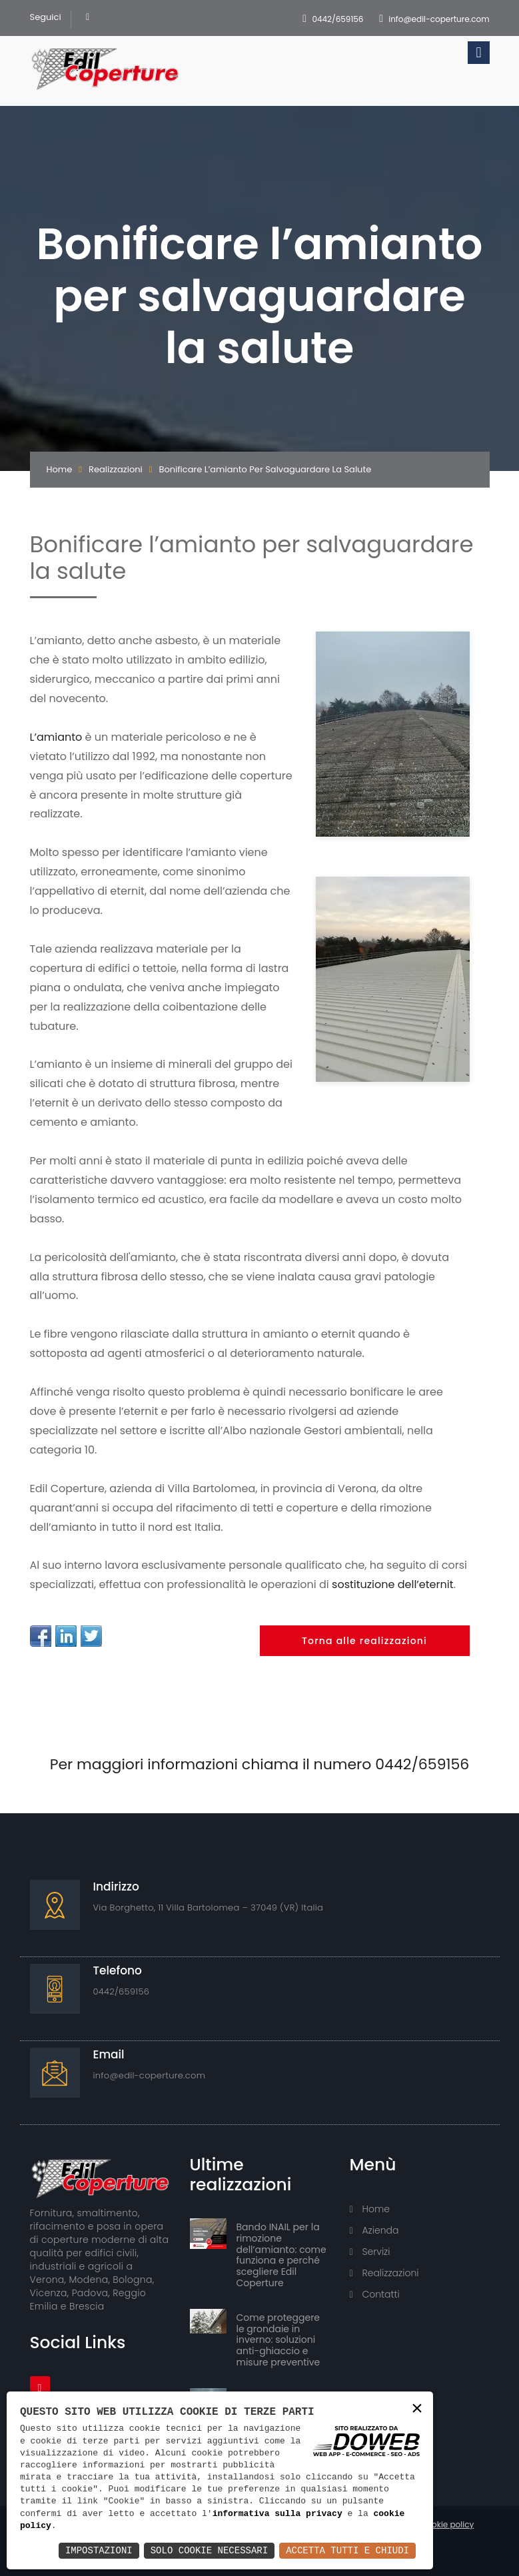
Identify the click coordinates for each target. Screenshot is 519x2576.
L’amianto (56, 737)
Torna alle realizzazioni (364, 1640)
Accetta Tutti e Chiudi (347, 2550)
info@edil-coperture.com (438, 19)
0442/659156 (337, 19)
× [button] (417, 2409)
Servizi (370, 2251)
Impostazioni (99, 2550)
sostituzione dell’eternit (392, 1584)
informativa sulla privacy (277, 2514)
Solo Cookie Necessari (209, 2550)
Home (60, 469)
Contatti (375, 2294)
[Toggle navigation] (478, 52)
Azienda (374, 2230)
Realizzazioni (116, 469)
